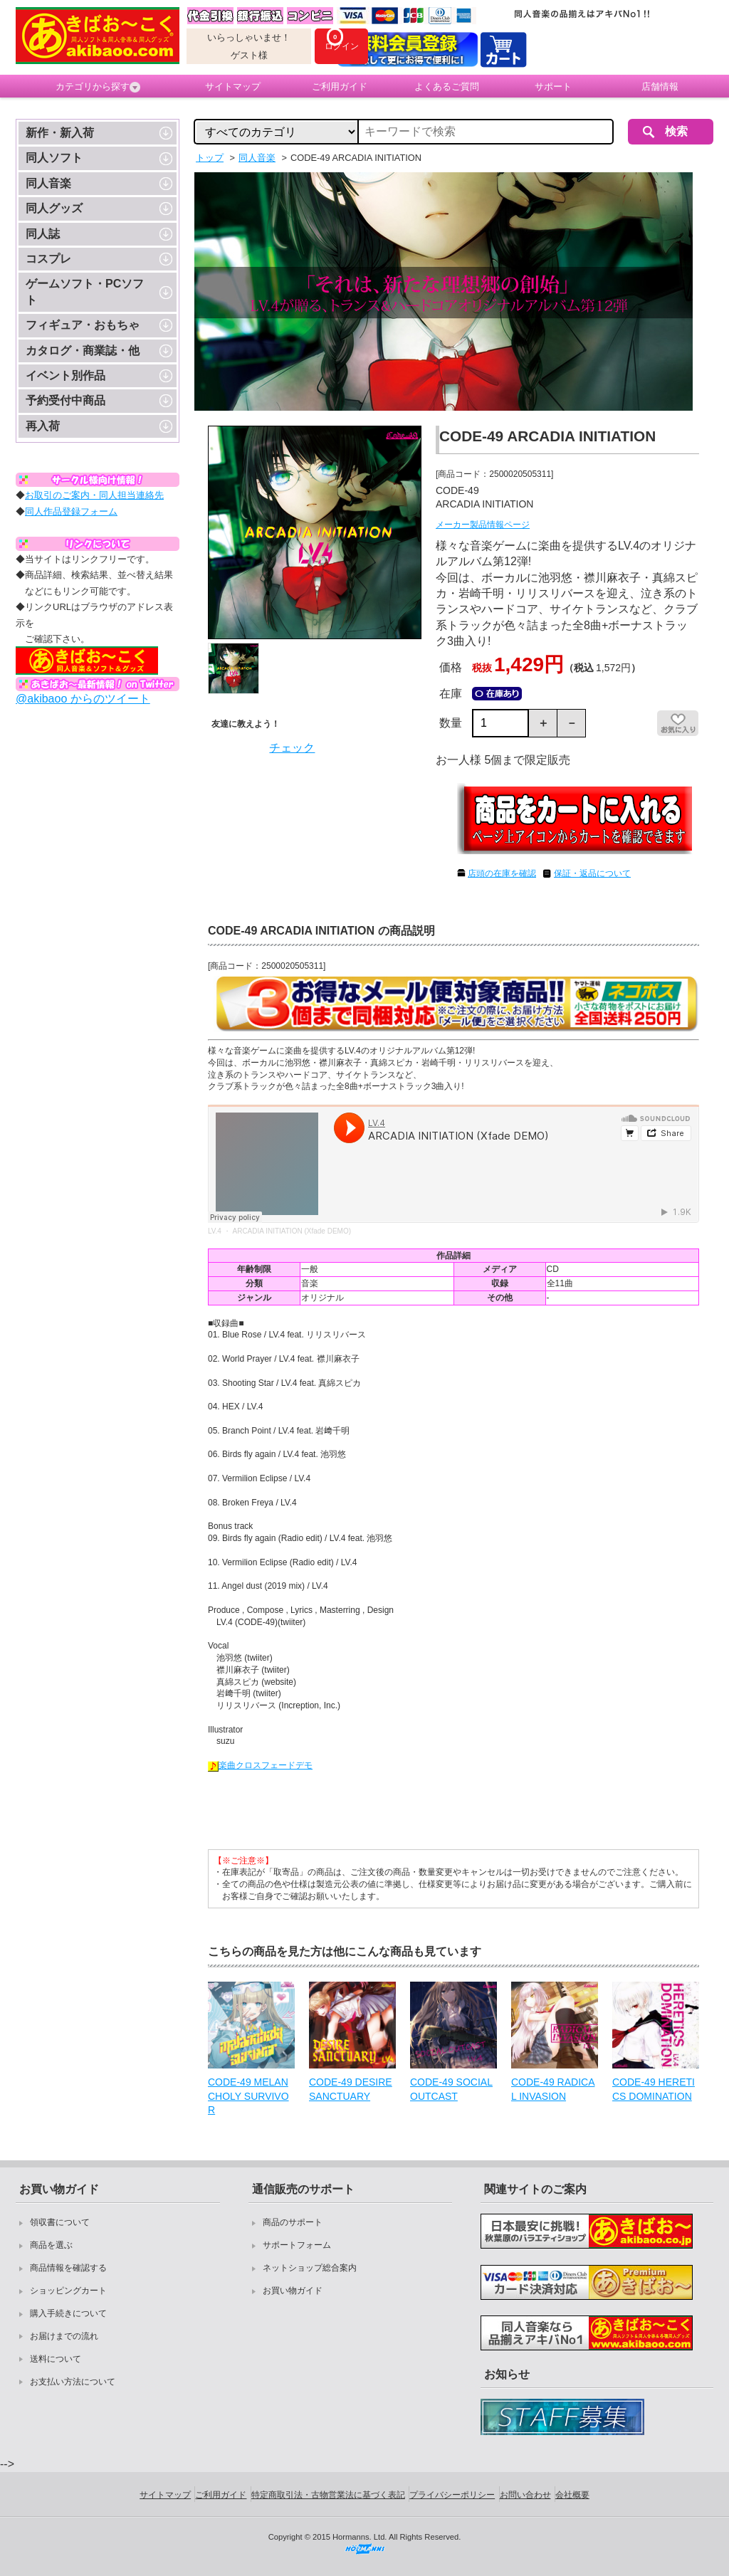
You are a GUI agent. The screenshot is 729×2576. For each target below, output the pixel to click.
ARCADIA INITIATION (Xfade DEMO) (291, 1231)
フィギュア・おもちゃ (83, 325)
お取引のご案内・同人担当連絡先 (94, 495)
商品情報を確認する (68, 2268)
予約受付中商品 (65, 400)
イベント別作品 (65, 375)
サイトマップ (233, 86)
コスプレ (48, 259)
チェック (292, 748)
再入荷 (43, 426)
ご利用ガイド (339, 86)
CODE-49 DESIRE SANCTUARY (350, 2089)
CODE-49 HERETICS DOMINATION (653, 2089)
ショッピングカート (68, 2291)
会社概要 (572, 2495)
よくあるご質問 (446, 86)
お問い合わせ (525, 2495)
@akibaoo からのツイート (83, 699)
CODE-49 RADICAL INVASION (552, 2089)
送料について (55, 2359)
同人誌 (43, 234)
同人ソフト (54, 158)
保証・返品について (592, 873)
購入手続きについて (68, 2313)
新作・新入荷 (60, 133)
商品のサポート (292, 2222)
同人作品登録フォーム (71, 511)
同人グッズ (54, 208)
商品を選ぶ (51, 2245)
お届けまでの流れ (64, 2336)
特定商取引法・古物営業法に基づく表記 (328, 2495)
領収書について (60, 2222)
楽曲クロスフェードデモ (260, 1765)
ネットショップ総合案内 (310, 2268)
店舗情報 (659, 86)
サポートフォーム (297, 2245)
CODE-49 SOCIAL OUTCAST (451, 2089)
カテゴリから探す (98, 87)
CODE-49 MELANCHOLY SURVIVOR (248, 2095)
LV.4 (214, 1231)
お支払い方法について (72, 2382)
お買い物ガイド (292, 2291)
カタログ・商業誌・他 (83, 351)
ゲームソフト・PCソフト (85, 291)
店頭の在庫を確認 (502, 873)
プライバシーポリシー (452, 2495)
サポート (553, 86)
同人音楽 (48, 183)
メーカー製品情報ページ (483, 525)
